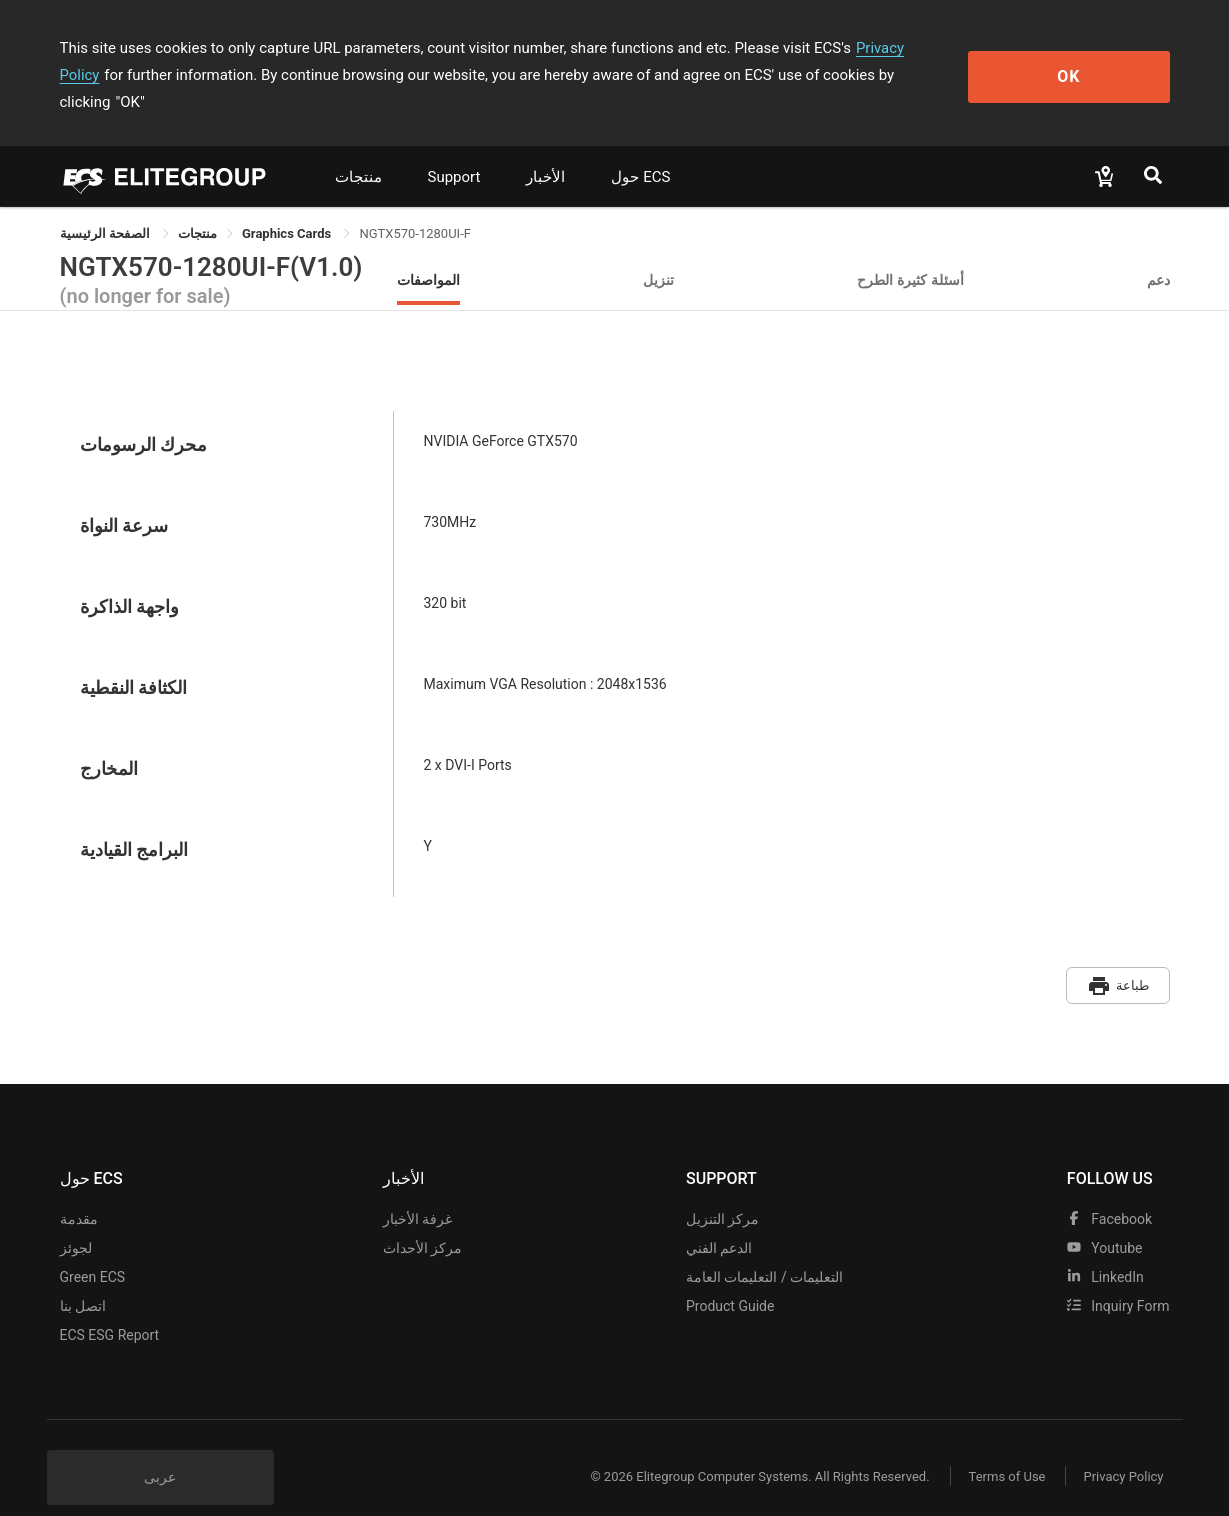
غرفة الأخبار (417, 1190)
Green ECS (93, 1248)
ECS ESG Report (110, 1306)
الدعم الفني (719, 1219)
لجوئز (76, 1219)
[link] (197, 206)
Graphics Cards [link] (288, 206)
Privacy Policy (902, 48)
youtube (1105, 1219)
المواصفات (428, 252)
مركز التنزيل (722, 1190)
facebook (1109, 1190)
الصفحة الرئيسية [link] (106, 206)
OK (1087, 61)
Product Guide (730, 1277)
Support (454, 150)
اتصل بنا (83, 1277)
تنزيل (658, 252)
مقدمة (79, 1190)
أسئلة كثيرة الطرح (910, 252)
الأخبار (545, 150)
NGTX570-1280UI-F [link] (415, 206)
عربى (160, 1448)
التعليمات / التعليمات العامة (764, 1248)
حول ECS (640, 150)
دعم (1158, 252)
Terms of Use (1004, 1448)
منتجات (358, 150)
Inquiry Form (1118, 1277)
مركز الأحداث (422, 1219)
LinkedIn (1105, 1248)
